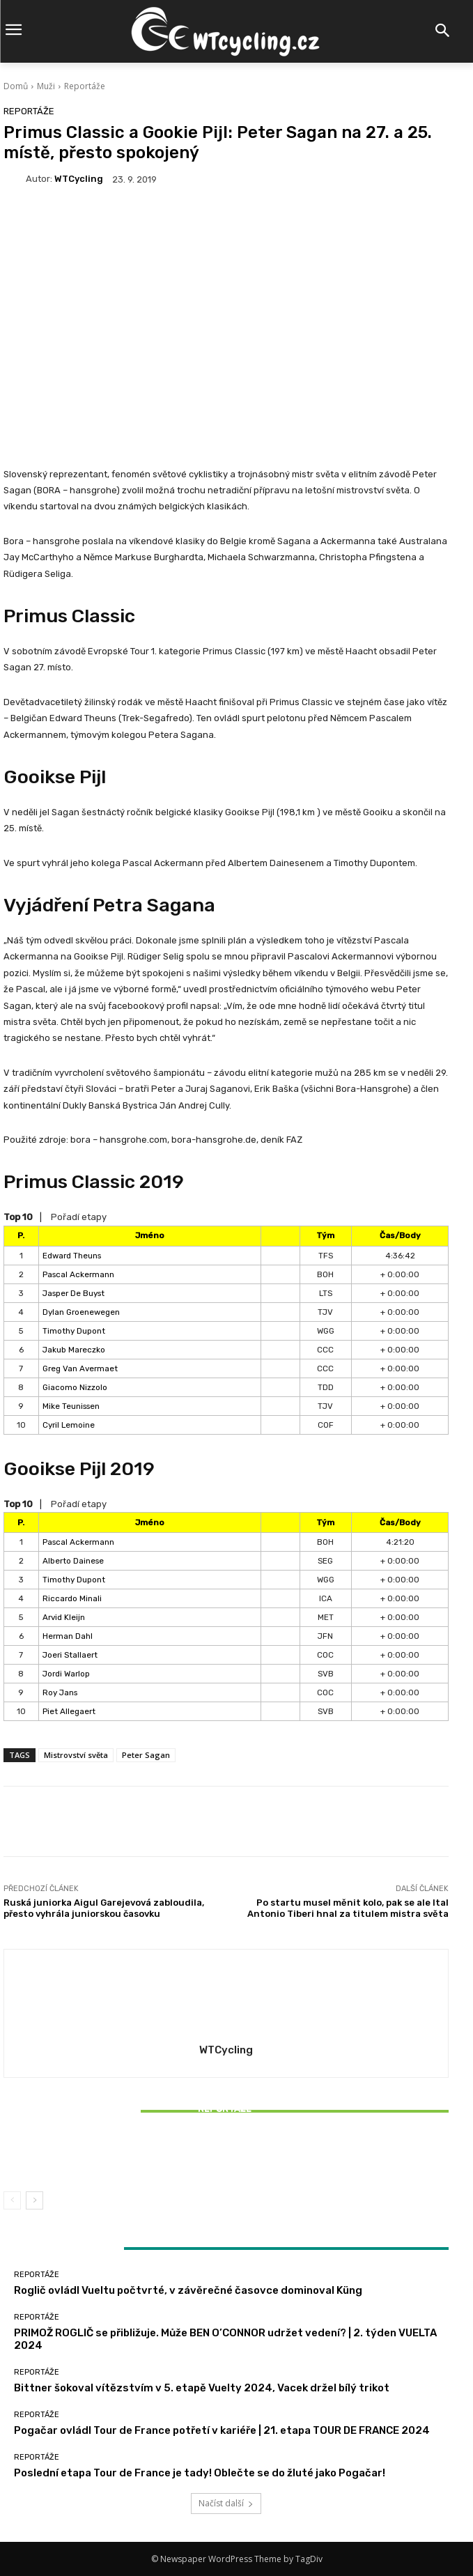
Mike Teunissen (71, 1406)
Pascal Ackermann (78, 1274)
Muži (46, 86)
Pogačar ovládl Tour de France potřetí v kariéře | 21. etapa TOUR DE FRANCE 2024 (222, 2430)
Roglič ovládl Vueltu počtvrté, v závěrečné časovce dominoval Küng (188, 2290)
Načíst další (226, 2503)
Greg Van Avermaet (80, 1368)
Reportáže (84, 86)
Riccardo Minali (72, 1598)
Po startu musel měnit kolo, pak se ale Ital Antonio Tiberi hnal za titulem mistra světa (348, 1908)
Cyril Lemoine (68, 1425)
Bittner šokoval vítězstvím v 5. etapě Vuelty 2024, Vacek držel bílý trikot (226, 2156)
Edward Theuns (71, 1255)
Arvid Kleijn (63, 1617)
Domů (15, 86)
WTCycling (78, 178)
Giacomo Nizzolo (74, 1387)
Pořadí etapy (79, 1217)
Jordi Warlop (66, 1674)
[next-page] (34, 2200)
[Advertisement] (226, 310)
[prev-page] (12, 2200)
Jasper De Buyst (73, 1293)
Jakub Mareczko (73, 1350)
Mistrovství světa (76, 1755)
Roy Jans (59, 1692)
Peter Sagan (146, 1755)
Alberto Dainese (73, 1561)
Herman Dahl (67, 1636)
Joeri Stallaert (70, 1655)
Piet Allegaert (68, 1711)
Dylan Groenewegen (81, 1312)
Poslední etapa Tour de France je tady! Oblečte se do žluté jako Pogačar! (199, 2473)
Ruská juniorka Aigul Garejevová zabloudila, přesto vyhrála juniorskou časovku (103, 1908)
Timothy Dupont (73, 1331)
